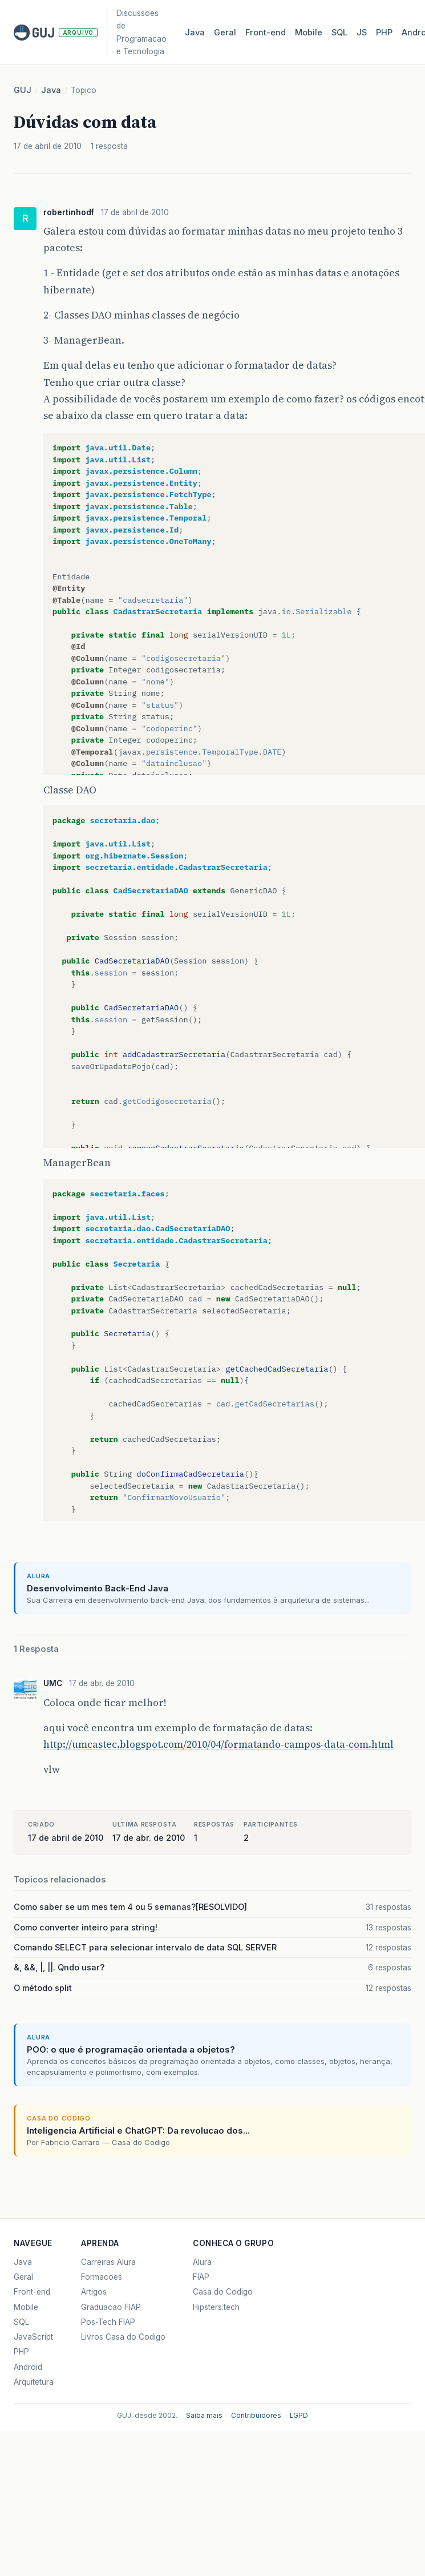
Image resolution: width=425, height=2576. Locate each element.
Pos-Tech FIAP (108, 2322)
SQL (339, 32)
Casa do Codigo (223, 2291)
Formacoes (101, 2276)
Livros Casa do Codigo (123, 2336)
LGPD (299, 2416)
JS (362, 32)
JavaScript (33, 2336)
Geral (225, 32)
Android (28, 2367)
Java (195, 32)
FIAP (201, 2276)
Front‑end (265, 32)
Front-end (32, 2291)
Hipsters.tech (216, 2307)
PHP (384, 32)
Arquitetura (34, 2381)
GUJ (22, 90)
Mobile (308, 32)
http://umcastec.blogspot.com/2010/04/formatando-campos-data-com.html (218, 1744)
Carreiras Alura (108, 2262)
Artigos (94, 2291)
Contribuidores (256, 2416)
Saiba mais (204, 2416)
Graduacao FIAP (111, 2307)
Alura (202, 2262)
